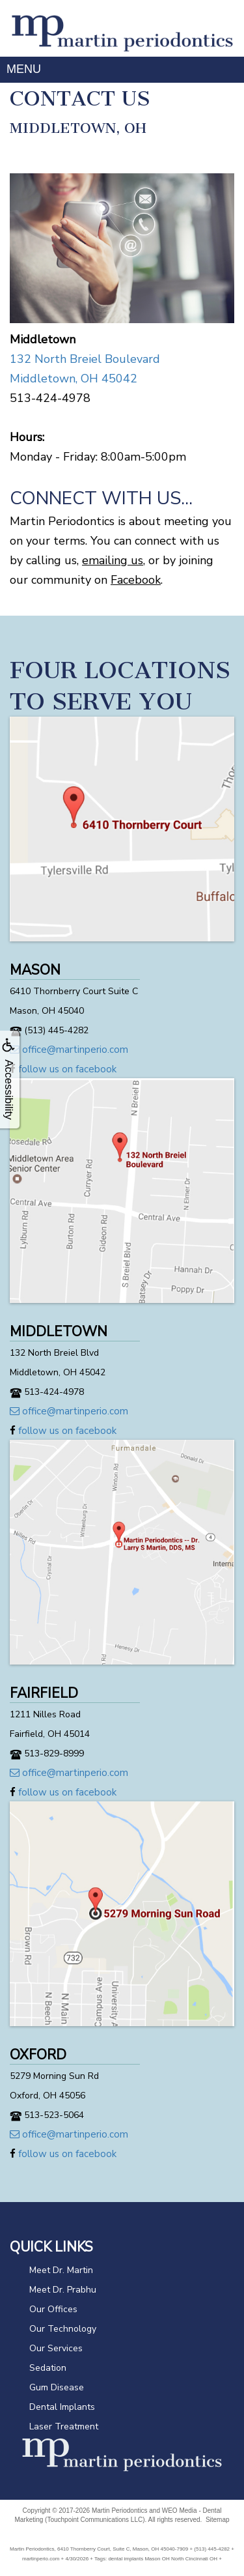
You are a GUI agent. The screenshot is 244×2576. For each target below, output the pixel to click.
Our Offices (53, 2309)
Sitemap (218, 2519)
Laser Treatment (63, 2426)
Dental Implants (62, 2407)
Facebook (136, 580)
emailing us (112, 560)
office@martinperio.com (69, 1049)
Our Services (56, 2348)
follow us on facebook (63, 1069)
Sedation (47, 2368)
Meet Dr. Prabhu (62, 2289)
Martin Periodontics (120, 2510)
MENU (24, 69)
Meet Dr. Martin (61, 2270)
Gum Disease (56, 2387)
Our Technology (62, 2329)
